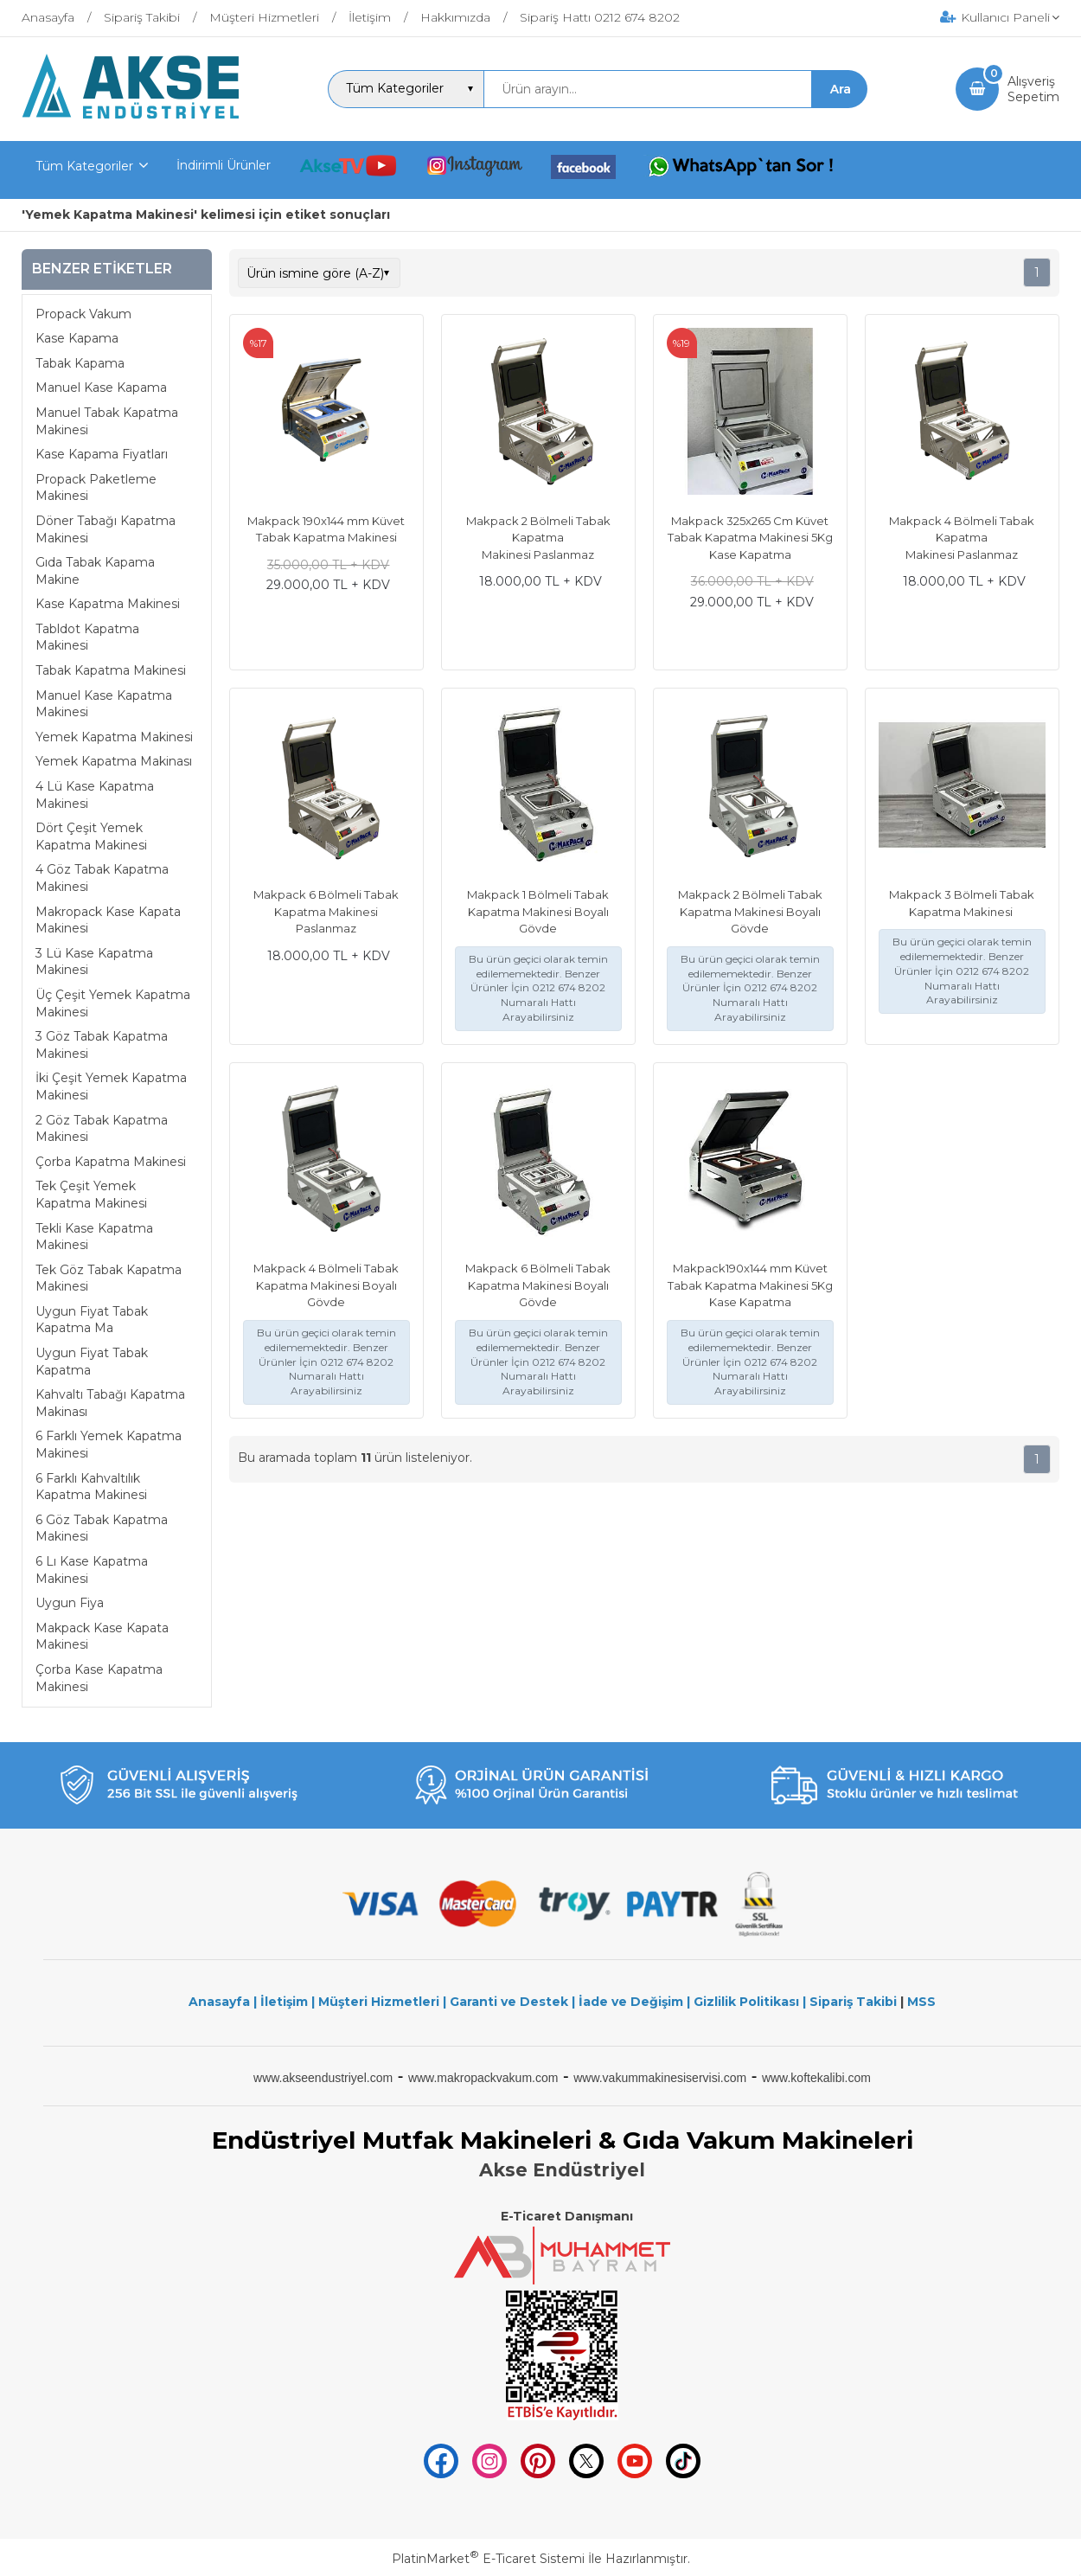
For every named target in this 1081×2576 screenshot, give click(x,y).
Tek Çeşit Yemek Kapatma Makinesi (91, 1194)
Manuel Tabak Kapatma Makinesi (106, 421)
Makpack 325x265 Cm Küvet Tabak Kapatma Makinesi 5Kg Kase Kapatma (750, 537)
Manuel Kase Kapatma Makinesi (103, 704)
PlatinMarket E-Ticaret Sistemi (488, 2558)
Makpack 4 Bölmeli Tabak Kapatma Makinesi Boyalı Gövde (326, 1285)
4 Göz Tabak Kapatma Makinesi (102, 878)
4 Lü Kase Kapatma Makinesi (94, 795)
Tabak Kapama (80, 363)
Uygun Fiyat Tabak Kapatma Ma (91, 1320)
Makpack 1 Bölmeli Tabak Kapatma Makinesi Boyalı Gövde (538, 911)
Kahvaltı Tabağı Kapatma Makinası (110, 1403)
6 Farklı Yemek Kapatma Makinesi (108, 1444)
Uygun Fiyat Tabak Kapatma (91, 1361)
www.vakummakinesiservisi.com (659, 2078)
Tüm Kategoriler (84, 166)
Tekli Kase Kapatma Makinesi (94, 1237)
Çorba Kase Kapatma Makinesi (99, 1678)
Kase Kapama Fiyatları (101, 454)
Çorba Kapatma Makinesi (110, 1161)
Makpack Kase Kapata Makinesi (102, 1636)
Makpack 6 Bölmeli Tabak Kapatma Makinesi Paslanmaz (326, 911)
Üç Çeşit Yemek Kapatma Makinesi (112, 1003)
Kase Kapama (76, 338)
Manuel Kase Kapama (101, 387)
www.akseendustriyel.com (323, 2078)
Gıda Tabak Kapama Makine (95, 570)
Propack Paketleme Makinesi (96, 487)
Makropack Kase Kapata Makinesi (108, 920)
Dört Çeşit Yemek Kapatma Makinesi (91, 836)
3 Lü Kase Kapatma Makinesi (94, 961)
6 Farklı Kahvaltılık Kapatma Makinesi (91, 1487)
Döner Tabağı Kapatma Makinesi (105, 529)
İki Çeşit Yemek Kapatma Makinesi (111, 1086)
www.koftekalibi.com (816, 2078)
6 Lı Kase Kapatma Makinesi (91, 1570)
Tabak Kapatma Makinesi (110, 670)
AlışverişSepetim (1033, 89)
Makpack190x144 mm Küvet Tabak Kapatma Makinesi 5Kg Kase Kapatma (750, 1285)
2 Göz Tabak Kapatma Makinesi (101, 1128)
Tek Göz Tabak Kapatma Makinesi (108, 1278)
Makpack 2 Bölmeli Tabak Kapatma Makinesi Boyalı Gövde (750, 911)
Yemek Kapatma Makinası (113, 761)
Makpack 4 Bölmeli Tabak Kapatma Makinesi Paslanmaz (961, 537)
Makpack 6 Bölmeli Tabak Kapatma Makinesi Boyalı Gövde (538, 1285)
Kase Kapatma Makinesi (107, 604)
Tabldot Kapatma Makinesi (87, 637)
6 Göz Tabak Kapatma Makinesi (101, 1528)
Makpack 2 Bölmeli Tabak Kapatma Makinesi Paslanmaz (538, 537)
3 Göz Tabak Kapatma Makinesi (101, 1044)
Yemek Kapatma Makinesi (114, 737)
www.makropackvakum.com (483, 2078)
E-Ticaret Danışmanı (567, 2216)
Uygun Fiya (69, 1603)
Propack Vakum (83, 314)
